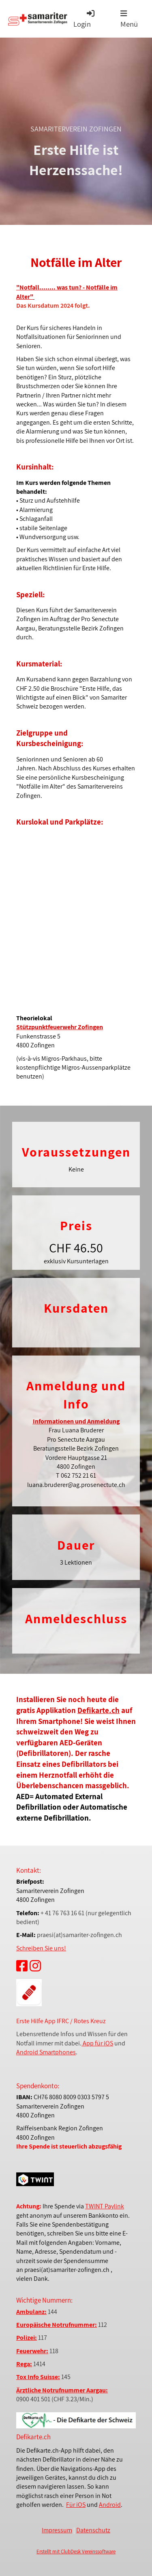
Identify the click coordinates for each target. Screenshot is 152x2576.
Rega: (24, 2364)
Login (84, 18)
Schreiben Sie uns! (41, 1948)
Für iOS (76, 2504)
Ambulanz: (31, 2311)
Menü (129, 19)
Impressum (57, 2530)
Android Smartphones (46, 2052)
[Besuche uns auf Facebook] (22, 1965)
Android (110, 2504)
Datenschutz (93, 2530)
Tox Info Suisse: (38, 2377)
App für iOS (97, 2043)
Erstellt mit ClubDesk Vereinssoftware (76, 2551)
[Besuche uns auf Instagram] (35, 1965)
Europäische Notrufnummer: (56, 2324)
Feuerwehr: (32, 2351)
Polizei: (26, 2337)
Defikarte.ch (98, 1710)
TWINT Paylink (104, 2206)
